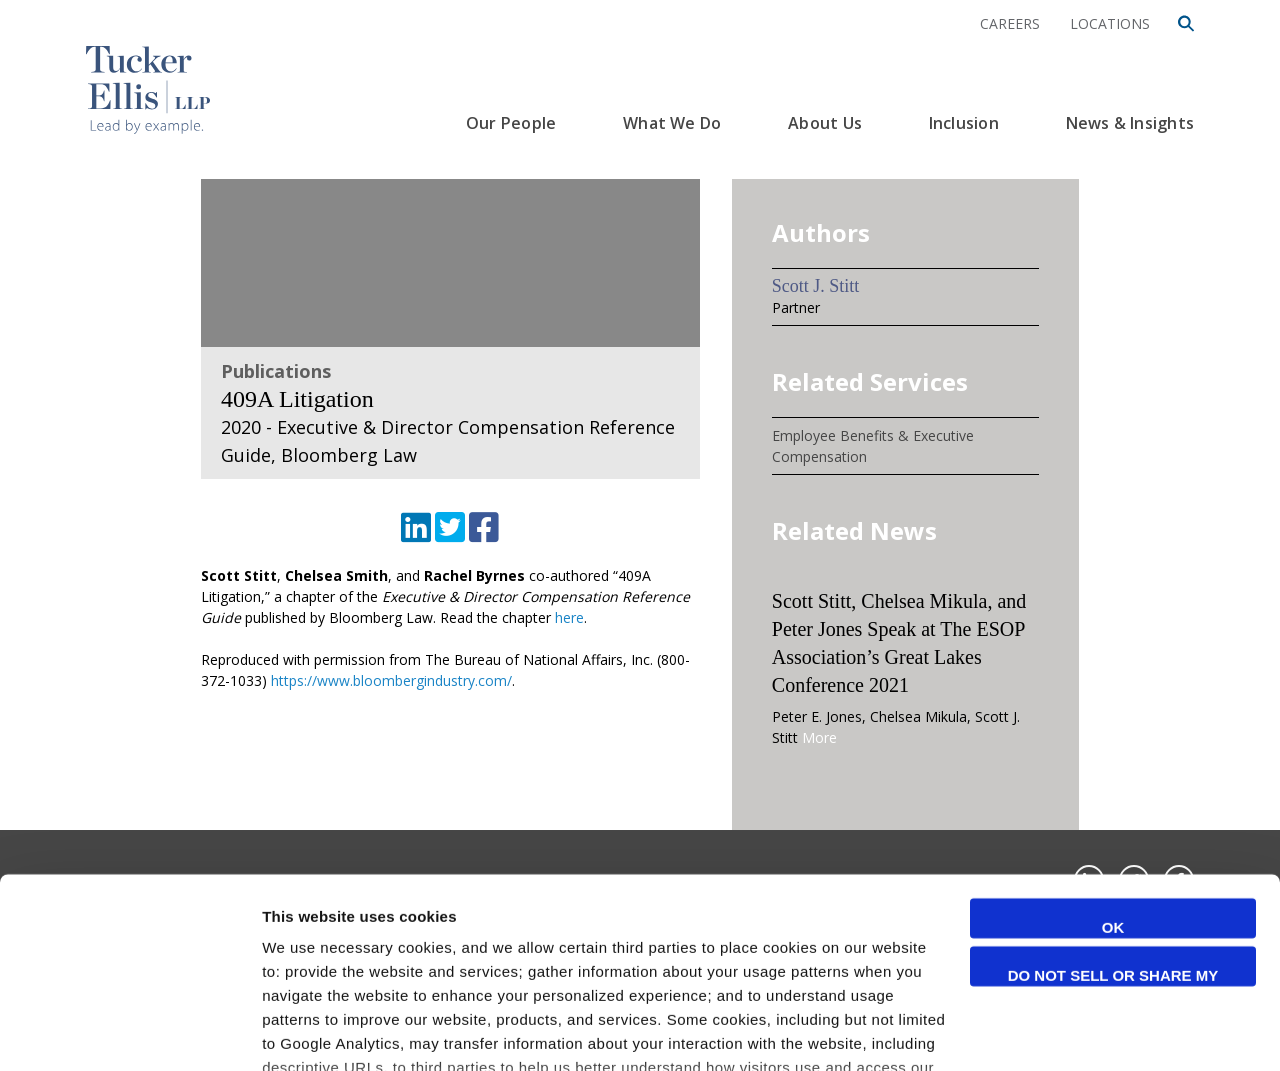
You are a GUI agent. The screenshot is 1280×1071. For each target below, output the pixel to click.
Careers (1010, 23)
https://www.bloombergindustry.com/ (391, 680)
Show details (308, 1031)
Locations (1110, 23)
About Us (825, 123)
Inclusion (964, 123)
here (569, 617)
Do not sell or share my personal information (1113, 840)
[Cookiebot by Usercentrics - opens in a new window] (129, 1032)
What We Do (672, 123)
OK (1113, 790)
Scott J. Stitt (816, 286)
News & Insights (1130, 123)
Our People (511, 123)
